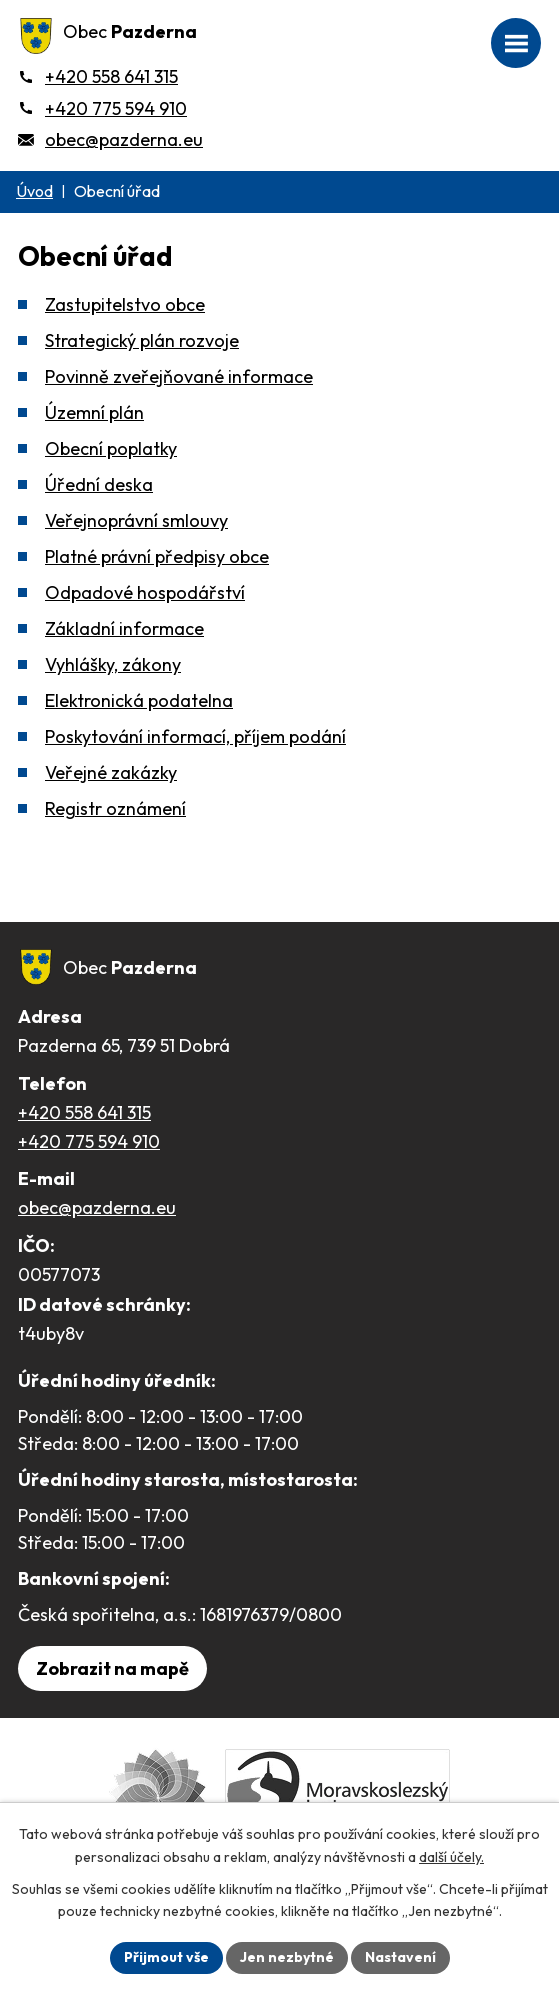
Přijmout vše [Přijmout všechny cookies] (166, 1957)
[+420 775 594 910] (102, 108)
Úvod (34, 191)
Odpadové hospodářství (145, 592)
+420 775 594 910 (89, 1141)
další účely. (451, 1857)
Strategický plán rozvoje (142, 340)
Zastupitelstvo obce (125, 304)
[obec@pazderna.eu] (110, 139)
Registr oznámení (115, 808)
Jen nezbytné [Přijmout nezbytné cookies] (287, 1957)
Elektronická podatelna (139, 700)
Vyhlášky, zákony (113, 664)
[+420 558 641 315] (98, 76)
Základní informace (124, 628)
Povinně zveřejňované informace (179, 376)
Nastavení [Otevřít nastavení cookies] (400, 1957)
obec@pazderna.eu (97, 1207)
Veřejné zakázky (111, 772)
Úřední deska (99, 484)
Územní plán (94, 412)
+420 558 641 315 (84, 1112)
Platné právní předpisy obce (157, 556)
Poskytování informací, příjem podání (195, 736)
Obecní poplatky (111, 448)
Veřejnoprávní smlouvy (136, 520)
